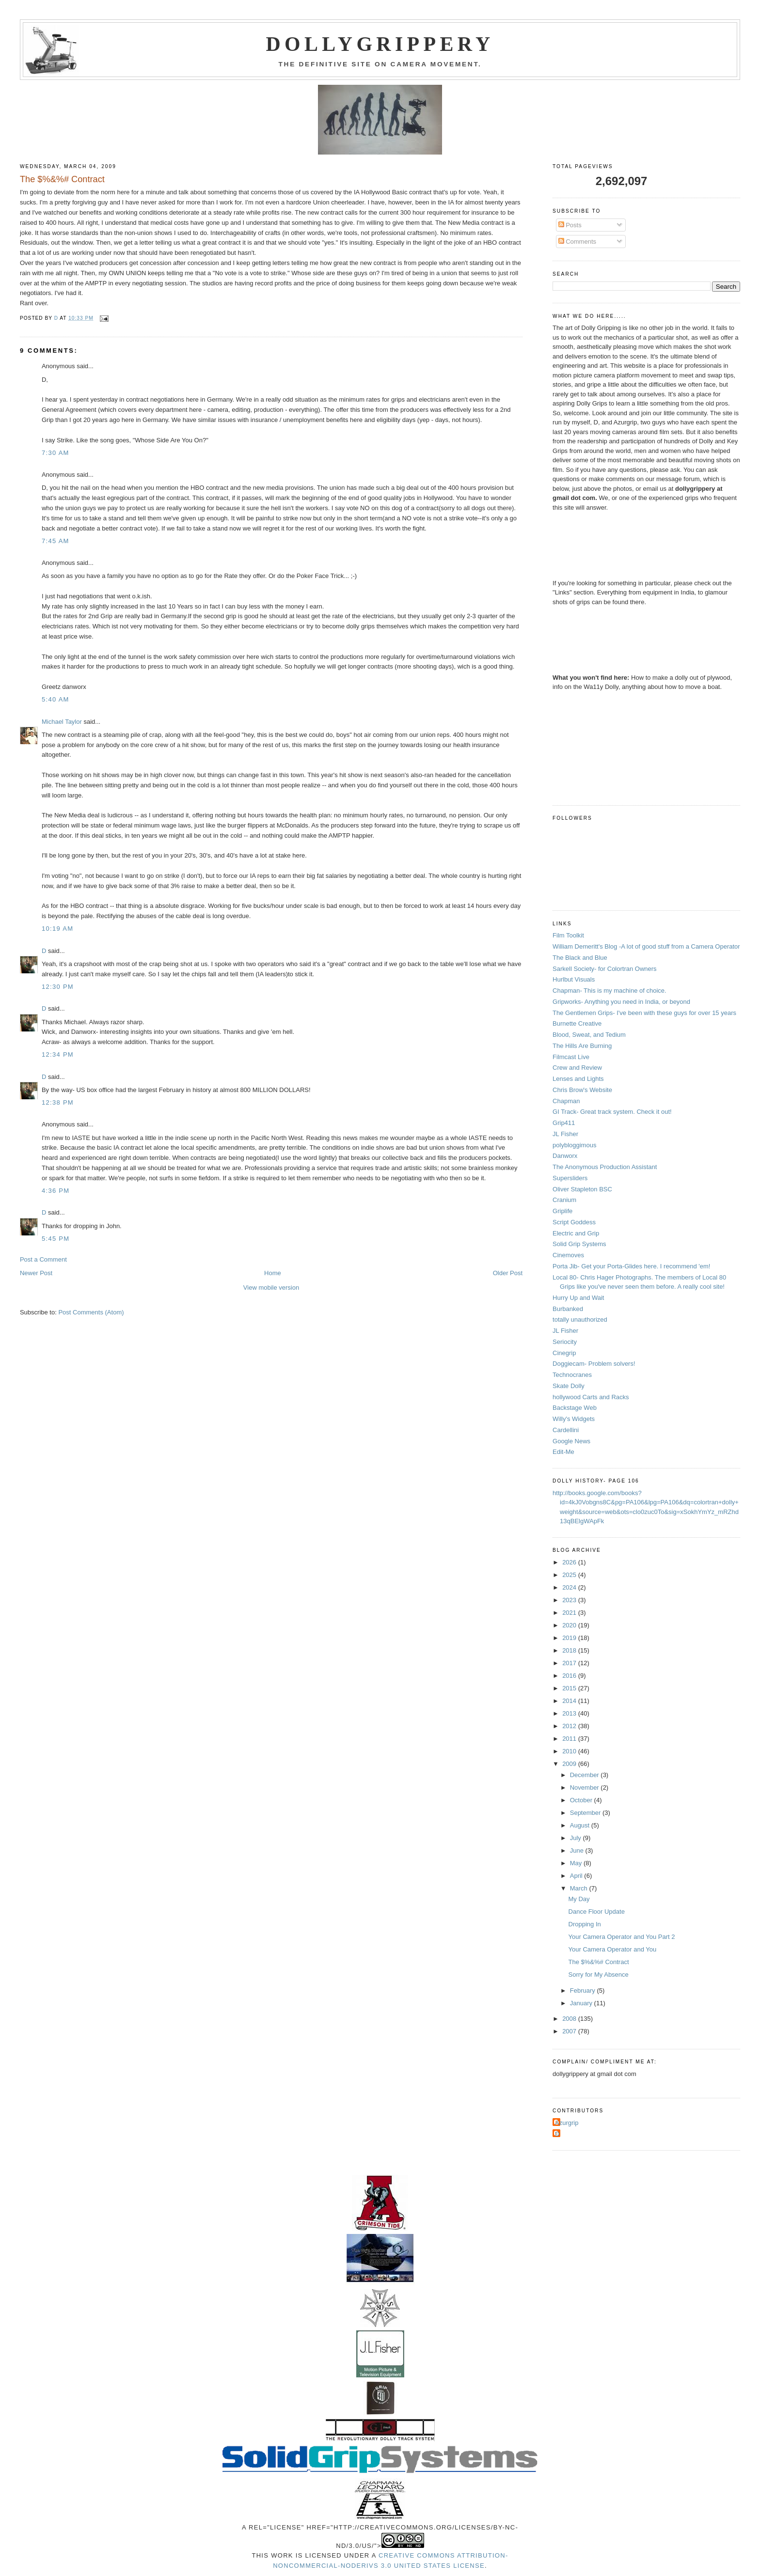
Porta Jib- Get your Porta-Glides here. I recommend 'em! (631, 1266)
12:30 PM (58, 986)
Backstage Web (575, 1407)
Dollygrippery (380, 44)
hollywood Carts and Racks (591, 1397)
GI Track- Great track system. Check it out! (612, 1111)
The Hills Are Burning (582, 1045)
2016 (570, 1675)
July (576, 1838)
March (579, 1888)
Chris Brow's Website (582, 1089)
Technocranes (572, 1374)
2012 (570, 1726)
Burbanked (568, 1308)
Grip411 (564, 1122)
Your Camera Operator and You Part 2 (622, 1936)
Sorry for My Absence (599, 1974)
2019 (570, 1637)
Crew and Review (577, 1067)
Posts (570, 225)
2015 (570, 1688)
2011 (570, 1738)
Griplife (562, 1211)
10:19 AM (57, 928)
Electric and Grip (576, 1233)
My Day (579, 1899)
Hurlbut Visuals (574, 979)
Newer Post (36, 1273)
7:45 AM (55, 541)
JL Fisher (565, 1134)
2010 (570, 1751)
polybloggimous (574, 1145)
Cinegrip (564, 1353)
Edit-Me (563, 1451)
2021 (570, 1612)
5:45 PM (56, 1238)
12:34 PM (58, 1054)
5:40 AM (55, 699)
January (582, 2003)
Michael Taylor (62, 721)
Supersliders (570, 1178)
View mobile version (271, 1287)
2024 (570, 1587)
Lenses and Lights (578, 1078)
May (577, 1863)
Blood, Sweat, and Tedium (589, 1034)
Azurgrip (566, 2122)
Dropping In (585, 1924)
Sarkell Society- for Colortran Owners (605, 968)
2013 (570, 1713)
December (585, 1775)
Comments (577, 241)
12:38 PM (58, 1102)
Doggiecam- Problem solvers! (594, 1363)
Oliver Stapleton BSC (582, 1189)
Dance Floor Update (597, 1911)
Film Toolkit (568, 935)
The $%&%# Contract (599, 1962)
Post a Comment (43, 1259)
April (577, 1875)
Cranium (564, 1199)
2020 (570, 1625)
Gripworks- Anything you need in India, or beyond (621, 1001)
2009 (570, 1763)
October (582, 1800)
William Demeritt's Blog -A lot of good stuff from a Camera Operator (646, 946)
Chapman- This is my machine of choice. (609, 990)
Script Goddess (574, 1222)
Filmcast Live (571, 1057)
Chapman (566, 1101)
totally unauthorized (580, 1319)
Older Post (507, 1273)
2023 (570, 1600)
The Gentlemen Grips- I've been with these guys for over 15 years (644, 1012)
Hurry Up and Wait (578, 1297)
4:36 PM (56, 1190)
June (578, 1850)
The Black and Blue (580, 957)
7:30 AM (55, 452)
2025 (570, 1574)
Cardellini (566, 1430)
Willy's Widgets (574, 1418)
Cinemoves (568, 1255)
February (583, 1990)
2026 (570, 1562)
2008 (570, 2018)
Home (272, 1273)
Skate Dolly (569, 1385)
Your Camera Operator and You (613, 1949)
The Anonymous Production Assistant (605, 1167)
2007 (570, 2031)
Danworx (565, 1155)
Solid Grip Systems (579, 1244)
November (585, 1787)
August (580, 1825)
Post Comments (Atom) (91, 1312)
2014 (570, 1700)
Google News (571, 1441)
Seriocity (565, 1341)
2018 (570, 1650)
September (586, 1812)
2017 (570, 1663)
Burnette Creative (577, 1023)
